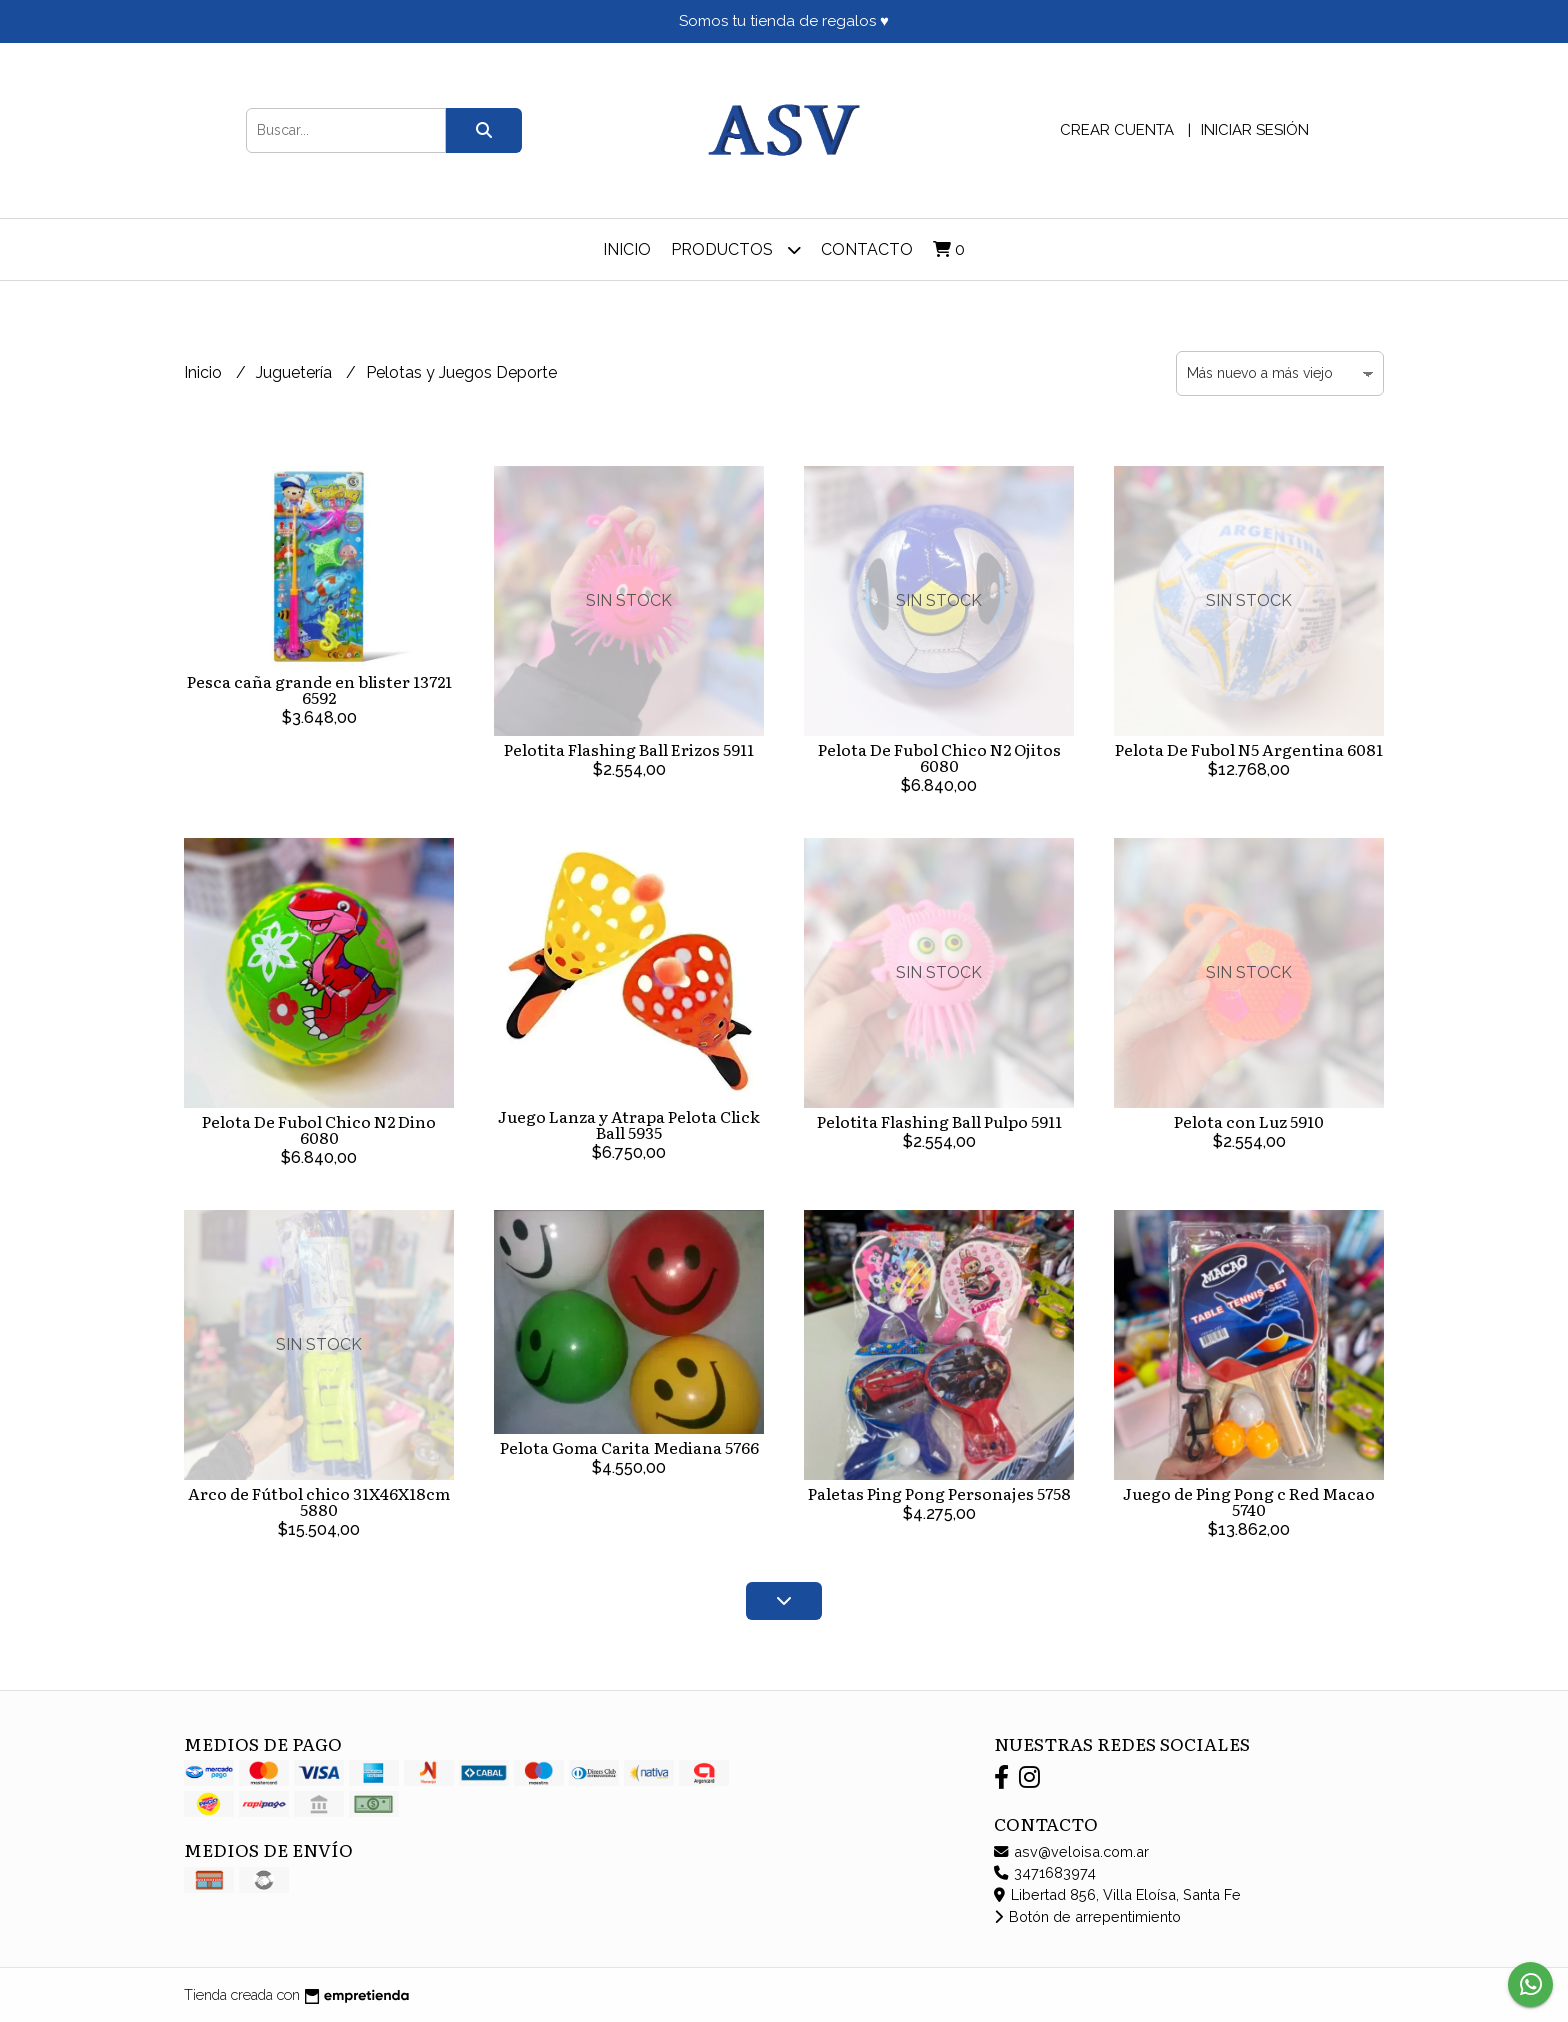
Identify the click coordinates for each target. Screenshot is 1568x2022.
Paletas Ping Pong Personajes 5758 (939, 1493)
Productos (736, 249)
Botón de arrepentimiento (1087, 1916)
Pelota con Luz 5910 (1249, 1121)
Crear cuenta (1117, 130)
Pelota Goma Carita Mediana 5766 (629, 1447)
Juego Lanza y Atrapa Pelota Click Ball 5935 (629, 1124)
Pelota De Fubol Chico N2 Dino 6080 (319, 1129)
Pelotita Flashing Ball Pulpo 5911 (939, 1121)
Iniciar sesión (1255, 130)
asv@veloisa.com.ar (1071, 1851)
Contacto (867, 249)
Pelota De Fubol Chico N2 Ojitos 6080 (939, 757)
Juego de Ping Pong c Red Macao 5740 (1249, 1501)
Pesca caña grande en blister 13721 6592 (319, 689)
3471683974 (1045, 1872)
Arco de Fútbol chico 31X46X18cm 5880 (319, 1501)
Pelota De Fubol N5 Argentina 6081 (1249, 749)
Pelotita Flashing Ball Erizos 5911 (629, 749)
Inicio (627, 249)
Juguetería (296, 372)
